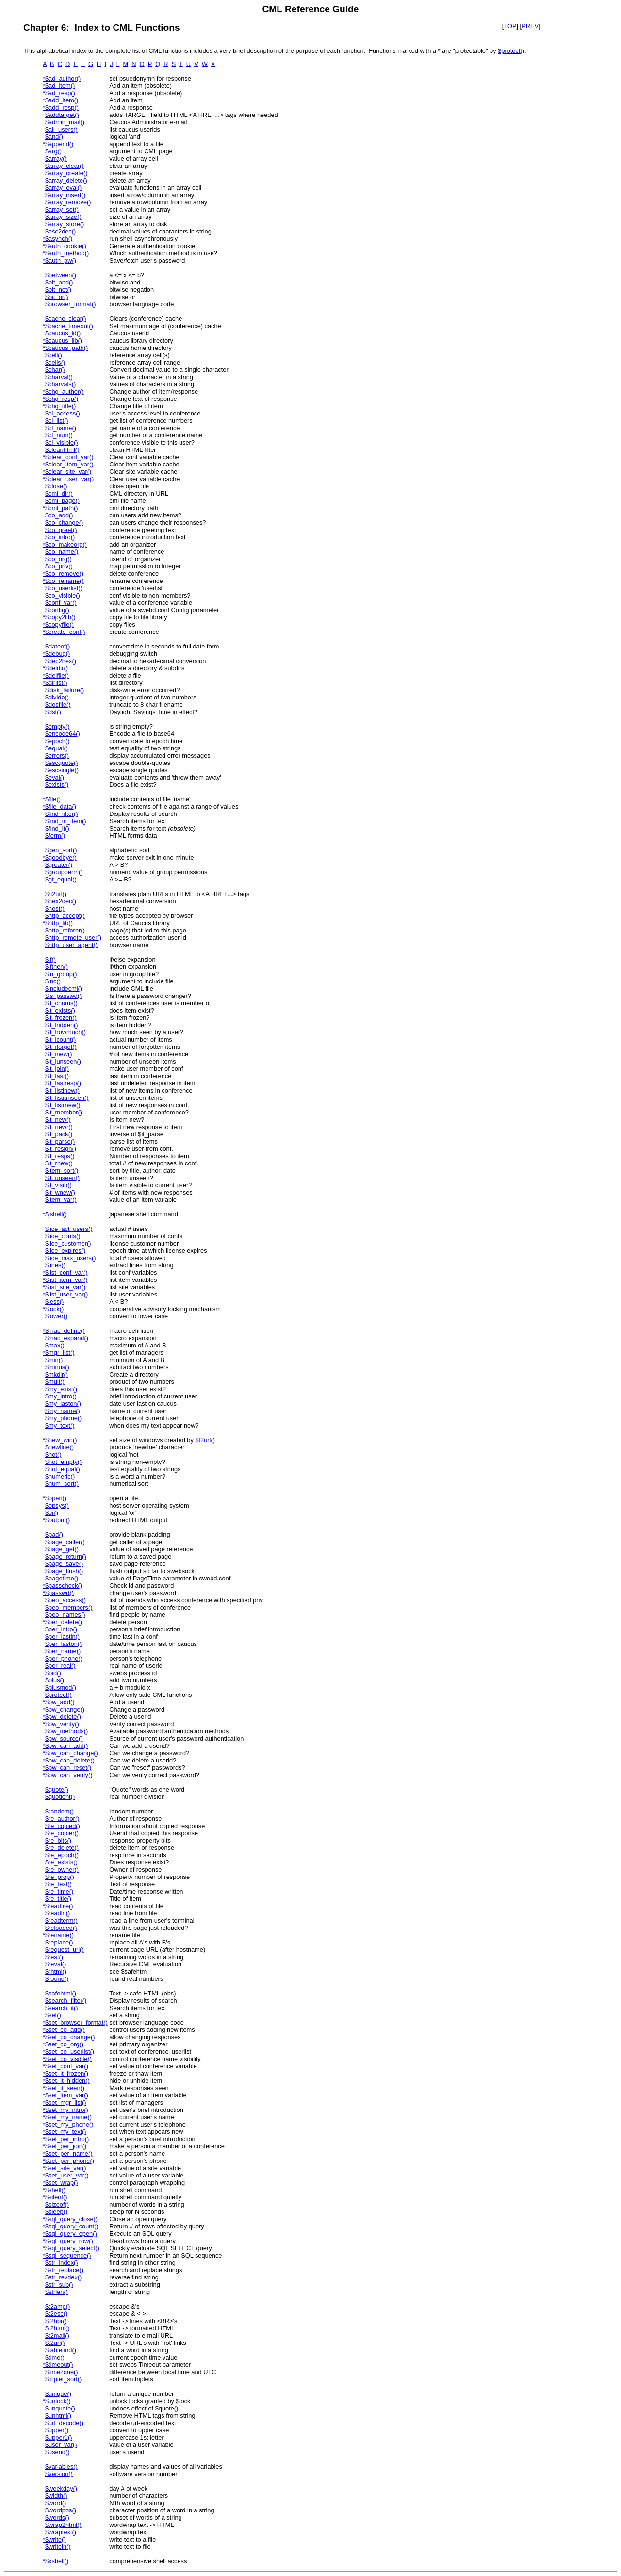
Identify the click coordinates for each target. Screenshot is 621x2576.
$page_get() (62, 1549)
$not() (53, 1454)
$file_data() (60, 806)
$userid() (57, 2452)
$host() (55, 908)
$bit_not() (58, 289)
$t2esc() (56, 2313)
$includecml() (63, 988)
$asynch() (58, 238)
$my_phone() (63, 1418)
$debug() (57, 653)
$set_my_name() (68, 2117)
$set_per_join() (65, 2146)
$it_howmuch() (65, 1032)
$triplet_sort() (63, 2379)
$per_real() (60, 1665)
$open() (55, 1498)
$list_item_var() (66, 1279)
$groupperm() (64, 872)
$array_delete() (66, 180)
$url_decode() (64, 2422)
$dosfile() (58, 704)
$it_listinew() (62, 1090)
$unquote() (60, 2408)
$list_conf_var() (66, 1272)
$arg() (53, 151)
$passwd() (59, 1592)
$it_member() (63, 1112)
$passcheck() (63, 1585)
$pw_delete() (63, 1716)
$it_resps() (59, 1156)
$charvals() (60, 384)
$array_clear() (64, 165)
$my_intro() (61, 1396)
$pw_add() (59, 1702)
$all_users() (61, 129)
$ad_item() (60, 85)
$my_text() (59, 1425)
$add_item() (61, 100)
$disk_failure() (64, 690)
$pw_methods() (66, 1731)
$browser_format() (70, 304)
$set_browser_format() (76, 2022)
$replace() (59, 1942)
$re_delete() (62, 1847)
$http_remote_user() (73, 937)
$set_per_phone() (69, 2160)
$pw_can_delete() (70, 1760)
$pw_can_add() (66, 1745)
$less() (54, 1301)
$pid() (53, 1673)
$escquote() (61, 762)
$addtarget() (62, 114)
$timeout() (59, 2364)
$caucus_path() (66, 347)
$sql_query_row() (69, 2240)
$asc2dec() (60, 231)
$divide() (57, 697)
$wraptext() (60, 2532)
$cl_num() (59, 435)
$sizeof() (57, 2204)
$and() (54, 136)
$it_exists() (60, 1010)
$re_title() (58, 1898)
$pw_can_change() (71, 1753)
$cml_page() (62, 500)
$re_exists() (61, 1862)
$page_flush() (64, 1571)
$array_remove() (68, 202)
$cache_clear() (65, 318)
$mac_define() (65, 1330)
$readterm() (61, 1920)
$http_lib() (59, 923)
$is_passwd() (63, 995)
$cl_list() (56, 420)
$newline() (59, 1447)
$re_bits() (58, 1840)
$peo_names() (65, 1614)
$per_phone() (63, 1658)
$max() (55, 1345)
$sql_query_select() (72, 2248)
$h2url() (55, 893)
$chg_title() (60, 406)
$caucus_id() (63, 333)
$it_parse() (60, 1141)
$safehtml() (60, 1993)
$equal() (56, 748)
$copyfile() (59, 624)
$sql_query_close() (71, 2219)
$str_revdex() (63, 2277)
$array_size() (63, 216)
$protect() (511, 50)
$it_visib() (58, 1185)
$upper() (56, 2430)
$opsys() (57, 1505)
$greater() (58, 864)
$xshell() (56, 2561)
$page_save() (64, 1563)
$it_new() (58, 1119)
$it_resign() (60, 1148)
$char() (55, 369)
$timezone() (61, 2372)
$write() (55, 2539)
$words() (57, 2517)
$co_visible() (62, 595)
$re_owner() (62, 1869)
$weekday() (61, 2488)
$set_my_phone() (69, 2124)
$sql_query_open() (71, 2233)
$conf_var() (61, 602)
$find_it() (57, 828)
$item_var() (61, 1199)
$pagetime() (61, 1578)
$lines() (55, 1265)
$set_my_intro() (66, 2109)
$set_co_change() (70, 2037)
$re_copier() (62, 1833)
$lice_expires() (65, 1250)
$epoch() (57, 741)
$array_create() (66, 173)
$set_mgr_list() (65, 2102)
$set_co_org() (64, 2044)
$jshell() (56, 1214)
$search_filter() (65, 2000)
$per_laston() (63, 1643)
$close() (56, 486)
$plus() (54, 1680)
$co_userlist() (63, 588)
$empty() (57, 726)
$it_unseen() (62, 1177)
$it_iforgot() (61, 1046)
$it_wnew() (60, 1192)
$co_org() (58, 559)
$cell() (53, 355)
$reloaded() (61, 1927)
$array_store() (64, 224)
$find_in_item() (65, 821)
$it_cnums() (61, 1003)
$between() (60, 275)
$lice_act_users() (68, 1228)
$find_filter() (61, 813)
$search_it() (61, 2007)
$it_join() (57, 1068)
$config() (57, 610)
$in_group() (61, 974)
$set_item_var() (66, 2095)
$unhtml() (58, 2415)
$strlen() (56, 2291)
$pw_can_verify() (68, 1774)
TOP (510, 26)
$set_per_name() (68, 2153)
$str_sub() (59, 2284)
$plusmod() (60, 1687)
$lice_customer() (68, 1243)
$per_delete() (63, 1622)
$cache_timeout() (69, 326)
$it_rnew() (59, 1163)
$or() (51, 1512)
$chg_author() (64, 391)
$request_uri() (64, 1949)
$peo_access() (65, 1600)
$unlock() (58, 2401)
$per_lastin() (62, 1636)
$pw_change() (64, 1709)
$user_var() (61, 2444)
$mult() (55, 1381)
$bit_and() (59, 282)
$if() (50, 959)
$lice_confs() (63, 1236)
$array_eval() (63, 187)
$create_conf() (65, 631)
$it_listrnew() (63, 1105)
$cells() (55, 362)
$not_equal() (62, 1469)
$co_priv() (59, 566)
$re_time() (59, 1891)
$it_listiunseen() (67, 1097)
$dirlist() (56, 682)
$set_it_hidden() (67, 2080)
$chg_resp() (61, 398)
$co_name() (61, 551)
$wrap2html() (63, 2524)
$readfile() (59, 1906)
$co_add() (59, 515)
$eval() (54, 777)
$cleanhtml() (62, 449)
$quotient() (60, 1796)
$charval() (59, 377)
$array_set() (62, 209)
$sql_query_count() (71, 2226)
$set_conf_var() (66, 2066)
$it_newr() (59, 1126)
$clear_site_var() (68, 471)
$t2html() (57, 2328)
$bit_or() (56, 296)
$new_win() (61, 1440)
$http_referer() (65, 930)
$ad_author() (63, 78)
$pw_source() (64, 1738)
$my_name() (62, 1410)
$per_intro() (61, 1629)
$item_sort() (61, 1170)
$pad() (54, 1534)
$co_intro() (60, 537)
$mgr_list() (59, 1352)
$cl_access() (62, 413)
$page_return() (65, 1556)
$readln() (57, 1913)
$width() (56, 2495)
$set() (53, 2015)
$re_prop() (59, 1876)
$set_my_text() (65, 2131)
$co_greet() (61, 529)
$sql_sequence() (68, 2255)
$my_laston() (63, 1403)
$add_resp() (62, 107)
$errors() (57, 755)
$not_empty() (63, 1461)
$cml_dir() (59, 493)
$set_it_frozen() (66, 2073)
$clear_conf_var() (69, 457)
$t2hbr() (56, 2321)
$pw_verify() (62, 1724)
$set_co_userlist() (69, 2051)
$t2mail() (57, 2335)
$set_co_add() (65, 2029)
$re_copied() (62, 1825)
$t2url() (205, 1440)
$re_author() (62, 1818)
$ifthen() (56, 966)
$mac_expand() (66, 1338)
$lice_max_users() (70, 1258)
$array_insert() (65, 195)
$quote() (56, 1789)
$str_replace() (64, 2270)
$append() (59, 144)
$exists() (56, 784)
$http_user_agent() (71, 944)
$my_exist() (61, 1389)
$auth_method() (67, 253)
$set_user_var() (67, 2175)
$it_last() (57, 1076)
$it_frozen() (61, 1017)
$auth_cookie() (65, 245)
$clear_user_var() (69, 478)
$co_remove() (64, 573)
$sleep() (56, 2211)
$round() (56, 1978)
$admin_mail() (64, 122)
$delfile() (57, 675)
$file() (53, 799)
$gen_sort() (61, 850)
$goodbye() (61, 857)
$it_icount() (60, 1039)
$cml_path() (61, 508)
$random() (59, 1811)
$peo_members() (68, 1607)
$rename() (59, 1935)
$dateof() (57, 646)
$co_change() (64, 522)
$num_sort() (62, 1483)
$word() (55, 2503)
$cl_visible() (61, 442)
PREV (530, 26)
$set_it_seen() (64, 2088)
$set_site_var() (65, 2168)
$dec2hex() (60, 661)
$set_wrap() (61, 2182)
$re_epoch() (62, 1855)
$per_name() (63, 1651)
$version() (59, 2473)
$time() (55, 2357)
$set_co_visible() (68, 2058)
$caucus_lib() (63, 340)
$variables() (61, 2466)
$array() (56, 158)
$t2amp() (57, 2306)
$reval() (55, 1964)
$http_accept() (65, 915)
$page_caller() (65, 1542)
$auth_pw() (60, 260)
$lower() (56, 1316)
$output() (57, 1520)
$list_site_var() (65, 1287)
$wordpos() (60, 2510)
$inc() (53, 981)
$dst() (53, 711)
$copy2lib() (60, 617)
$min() (54, 1359)
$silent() (56, 2197)
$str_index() (61, 2262)
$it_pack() (58, 1134)
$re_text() (58, 1884)
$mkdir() (56, 1374)
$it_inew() (58, 1054)
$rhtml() (55, 1971)
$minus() (57, 1367)
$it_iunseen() (63, 1061)
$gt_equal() (61, 879)
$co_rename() (64, 580)
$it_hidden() (61, 1025)
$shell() (55, 2190)
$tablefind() (60, 2350)
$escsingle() (62, 770)
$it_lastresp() (63, 1083)
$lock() (54, 1309)
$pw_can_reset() (68, 1767)
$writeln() (58, 2546)
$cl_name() (60, 428)
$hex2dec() (60, 901)
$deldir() (56, 668)
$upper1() (58, 2437)
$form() (55, 835)
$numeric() (60, 1476)
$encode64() (62, 733)
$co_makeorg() (66, 544)
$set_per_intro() (67, 2139)
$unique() (58, 2393)
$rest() (54, 1957)
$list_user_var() (66, 1294)
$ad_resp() (60, 93)
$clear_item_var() (69, 464)
